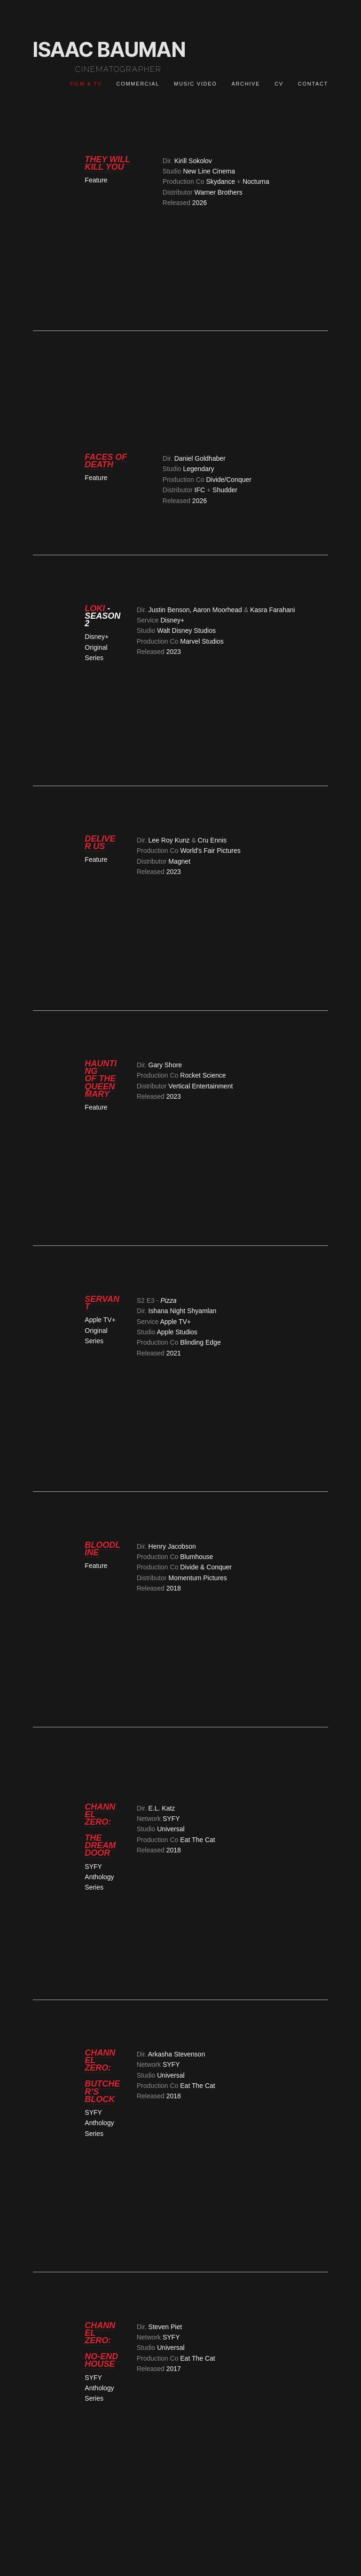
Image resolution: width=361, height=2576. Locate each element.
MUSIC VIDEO (195, 84)
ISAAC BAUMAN (109, 49)
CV (279, 84)
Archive (245, 84)
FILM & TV (86, 84)
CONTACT (313, 84)
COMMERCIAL (138, 84)
